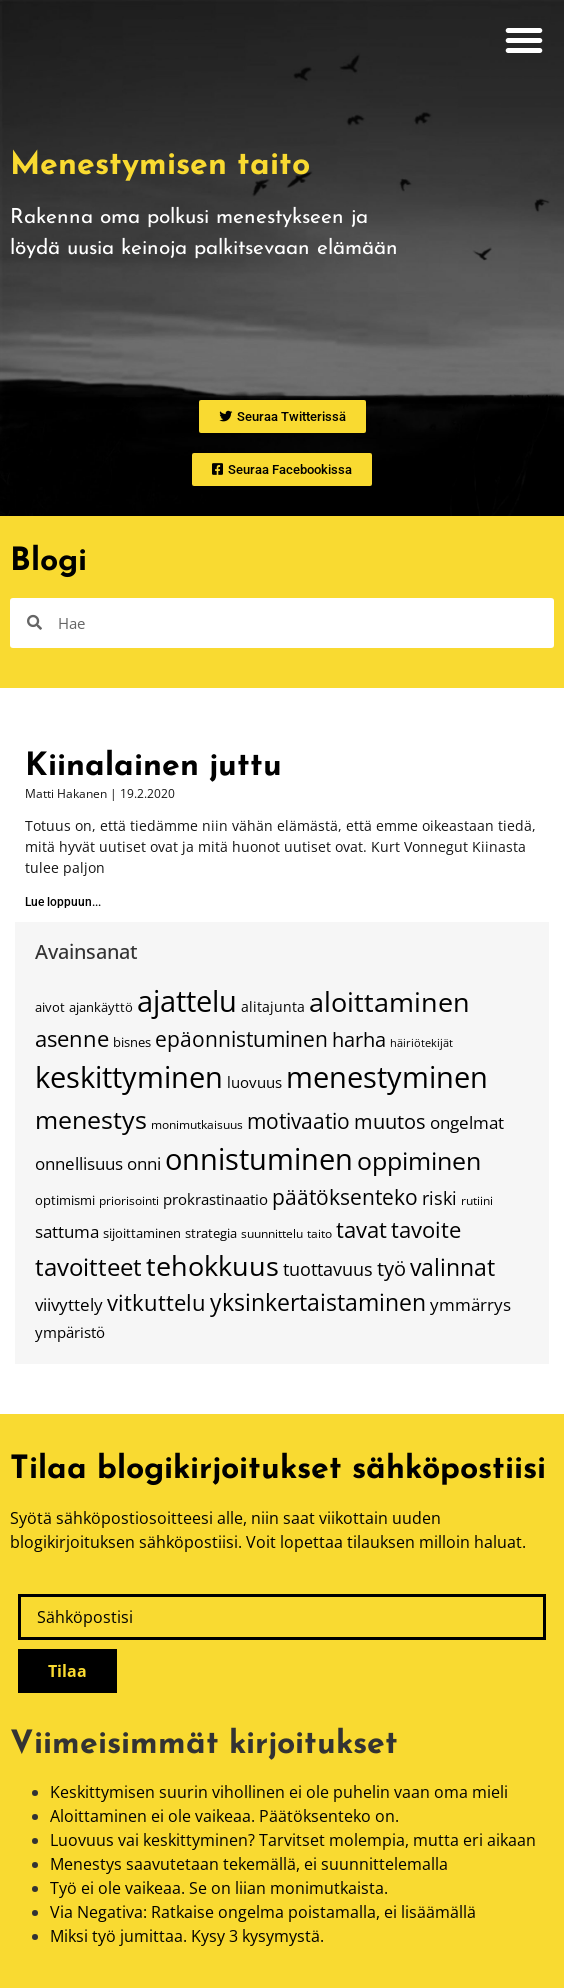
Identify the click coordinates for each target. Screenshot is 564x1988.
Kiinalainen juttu (153, 767)
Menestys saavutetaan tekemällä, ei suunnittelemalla (249, 1864)
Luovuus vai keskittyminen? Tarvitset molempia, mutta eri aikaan (293, 1840)
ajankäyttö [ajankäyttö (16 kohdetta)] (101, 1007)
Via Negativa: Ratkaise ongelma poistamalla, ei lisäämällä (263, 1912)
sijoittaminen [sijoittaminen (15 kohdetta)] (142, 1233)
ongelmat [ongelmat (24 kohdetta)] (467, 1122)
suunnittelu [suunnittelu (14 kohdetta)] (272, 1233)
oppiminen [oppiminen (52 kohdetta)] (419, 1160)
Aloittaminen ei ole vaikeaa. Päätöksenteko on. (224, 1816)
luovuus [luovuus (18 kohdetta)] (254, 1082)
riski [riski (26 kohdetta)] (439, 1198)
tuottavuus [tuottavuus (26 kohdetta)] (328, 1269)
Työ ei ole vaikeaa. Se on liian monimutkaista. (219, 1888)
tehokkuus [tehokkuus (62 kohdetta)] (212, 1265)
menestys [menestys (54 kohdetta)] (91, 1119)
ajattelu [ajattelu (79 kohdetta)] (187, 1001)
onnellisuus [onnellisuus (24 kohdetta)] (79, 1163)
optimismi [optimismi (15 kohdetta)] (65, 1200)
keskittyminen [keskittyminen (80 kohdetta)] (129, 1077)
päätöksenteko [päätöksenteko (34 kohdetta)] (345, 1197)
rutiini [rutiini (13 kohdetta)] (477, 1200)
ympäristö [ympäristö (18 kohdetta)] (70, 1332)
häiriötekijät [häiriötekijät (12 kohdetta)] (421, 1043)
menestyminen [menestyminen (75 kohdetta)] (387, 1076)
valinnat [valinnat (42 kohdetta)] (452, 1267)
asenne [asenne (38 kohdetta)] (72, 1038)
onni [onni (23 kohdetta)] (144, 1163)
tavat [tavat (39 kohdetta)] (361, 1229)
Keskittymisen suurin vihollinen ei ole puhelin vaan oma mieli (279, 1792)
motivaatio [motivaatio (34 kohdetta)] (298, 1121)
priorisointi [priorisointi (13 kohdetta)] (129, 1200)
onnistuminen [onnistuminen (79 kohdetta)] (259, 1159)
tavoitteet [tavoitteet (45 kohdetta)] (88, 1267)
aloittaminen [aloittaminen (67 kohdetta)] (389, 1001)
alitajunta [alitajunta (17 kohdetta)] (273, 1006)
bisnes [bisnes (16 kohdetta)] (132, 1042)
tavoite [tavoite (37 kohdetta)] (426, 1229)
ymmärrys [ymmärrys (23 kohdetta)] (470, 1304)
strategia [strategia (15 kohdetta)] (211, 1233)
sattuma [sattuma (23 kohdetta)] (67, 1231)
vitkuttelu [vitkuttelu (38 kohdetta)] (156, 1302)
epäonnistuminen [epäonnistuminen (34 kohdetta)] (241, 1039)
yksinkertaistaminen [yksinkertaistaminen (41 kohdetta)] (318, 1302)
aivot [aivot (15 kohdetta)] (50, 1007)
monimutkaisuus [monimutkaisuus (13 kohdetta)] (197, 1124)
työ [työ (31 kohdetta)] (391, 1268)
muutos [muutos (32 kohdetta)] (390, 1121)
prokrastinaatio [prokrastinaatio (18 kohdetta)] (215, 1199)
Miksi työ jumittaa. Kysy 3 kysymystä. (187, 1936)
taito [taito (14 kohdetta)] (319, 1233)
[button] (524, 40)
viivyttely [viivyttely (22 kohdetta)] (69, 1304)
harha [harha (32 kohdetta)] (359, 1039)
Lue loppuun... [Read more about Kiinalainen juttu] (63, 902)
